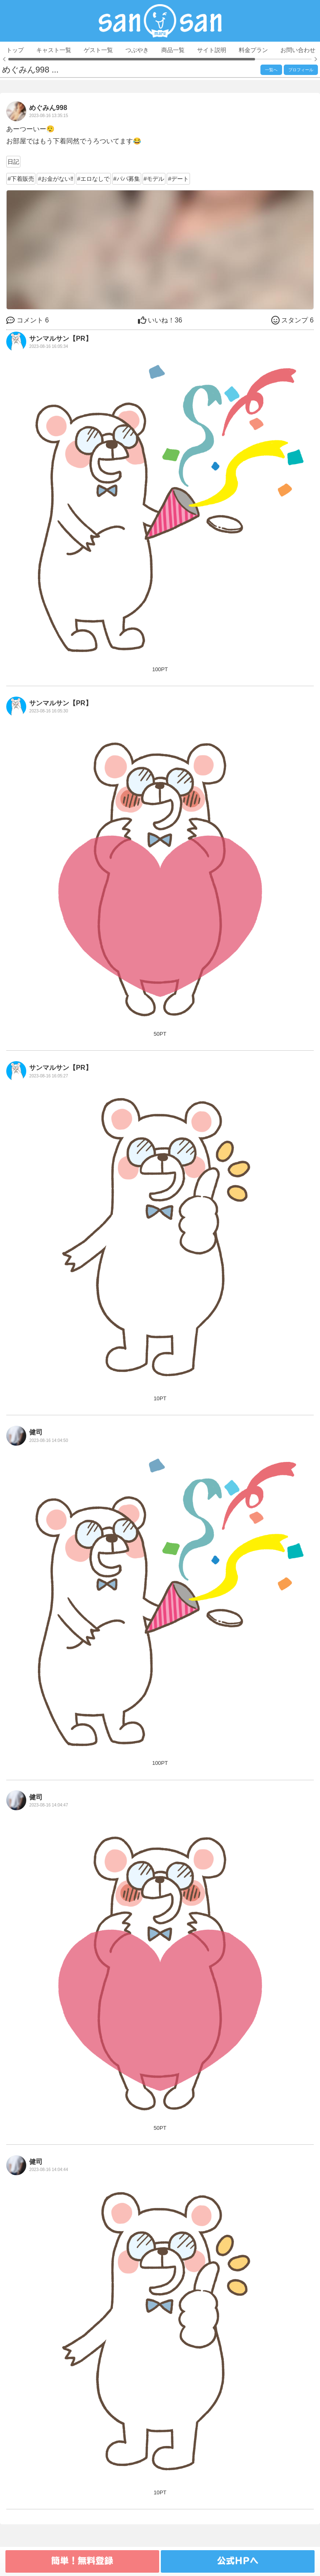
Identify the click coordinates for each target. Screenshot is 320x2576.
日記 (13, 161)
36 (160, 320)
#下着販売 (21, 178)
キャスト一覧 (53, 50)
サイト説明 (211, 50)
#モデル (154, 178)
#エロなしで (93, 178)
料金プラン (253, 50)
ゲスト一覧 (98, 50)
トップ (15, 50)
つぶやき (137, 50)
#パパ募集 (126, 178)
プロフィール (300, 69)
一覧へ (271, 69)
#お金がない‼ (55, 178)
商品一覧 (173, 50)
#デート (178, 178)
